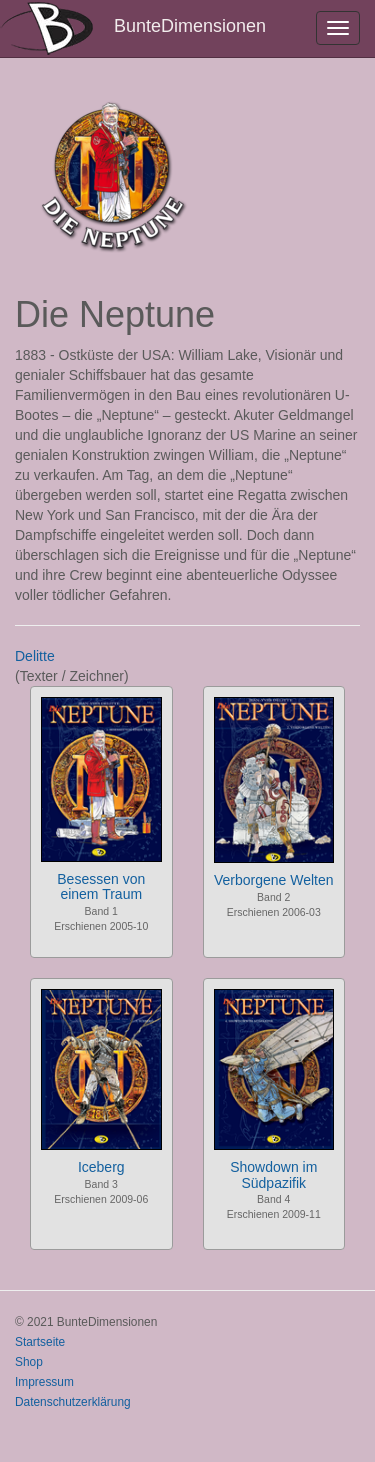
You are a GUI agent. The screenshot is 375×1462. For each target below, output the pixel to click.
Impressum (44, 1382)
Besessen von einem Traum (101, 886)
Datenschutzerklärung (73, 1402)
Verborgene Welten (274, 880)
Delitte (35, 656)
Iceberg (101, 1167)
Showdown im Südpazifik (273, 1174)
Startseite (40, 1342)
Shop (29, 1362)
